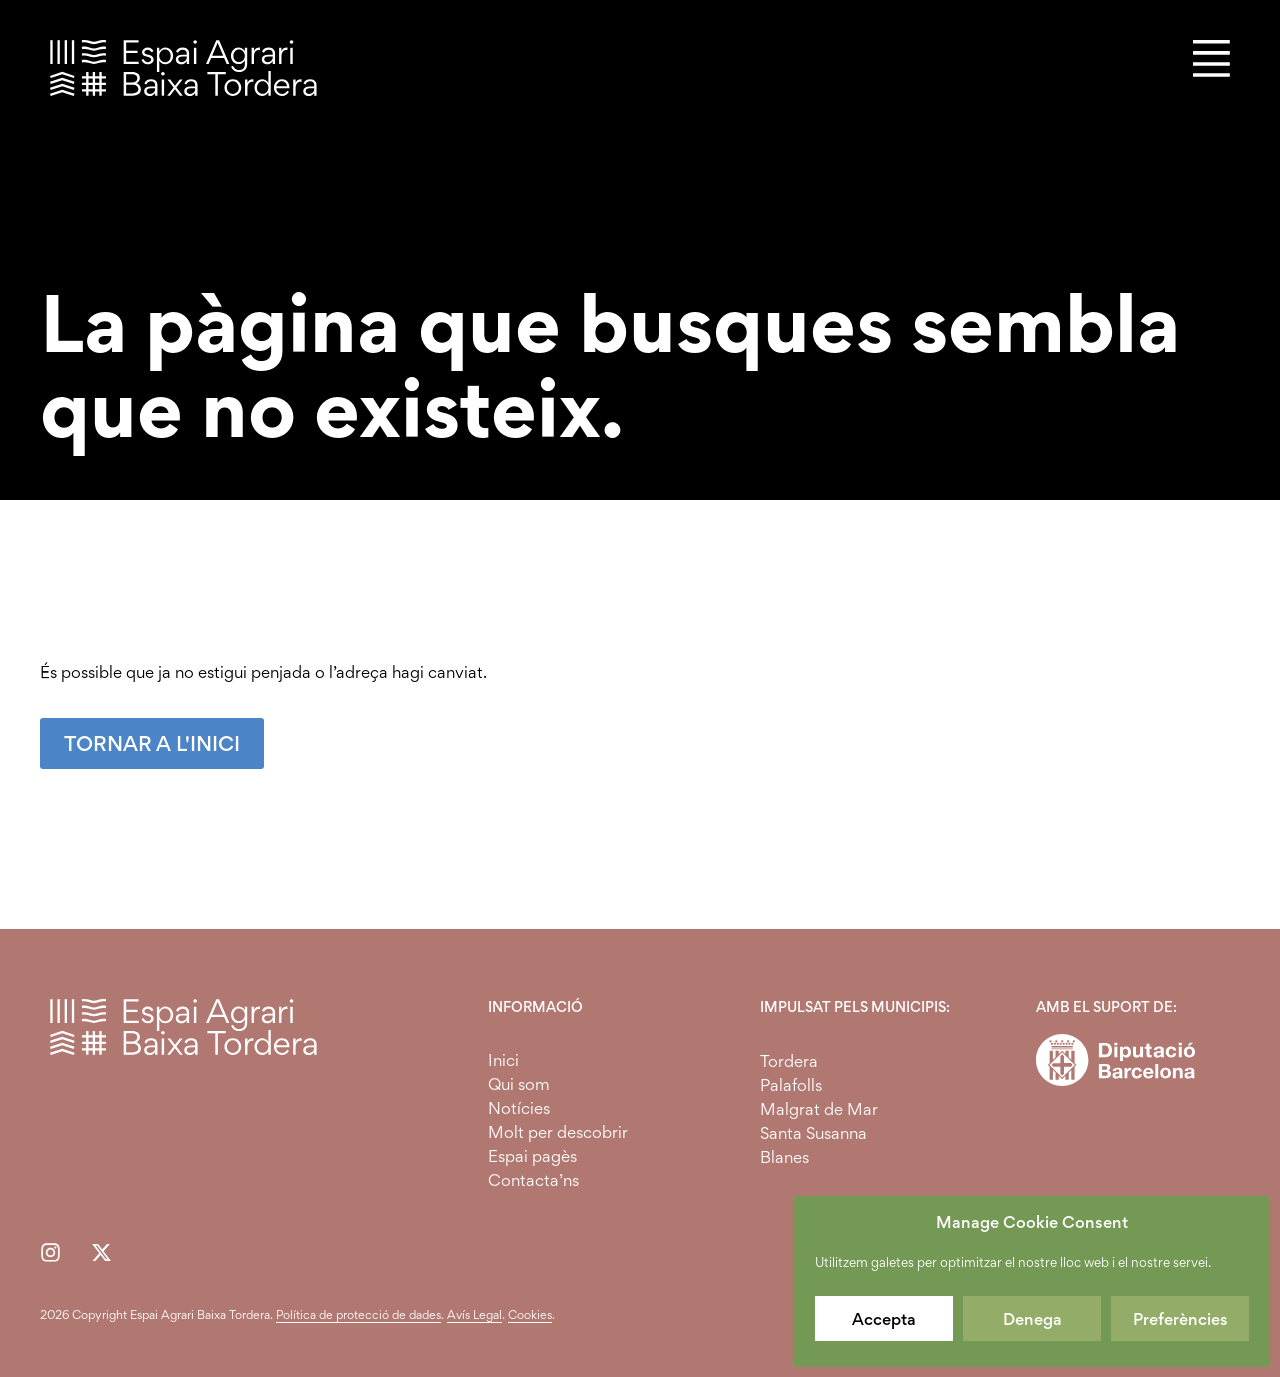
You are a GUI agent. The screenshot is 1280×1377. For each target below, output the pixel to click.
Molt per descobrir (558, 1132)
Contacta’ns (533, 1180)
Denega (1032, 1319)
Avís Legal (474, 1314)
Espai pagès (532, 1156)
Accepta (884, 1319)
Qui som (519, 1084)
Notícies (519, 1108)
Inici (503, 1060)
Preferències (1180, 1319)
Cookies (530, 1314)
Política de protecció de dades (358, 1314)
